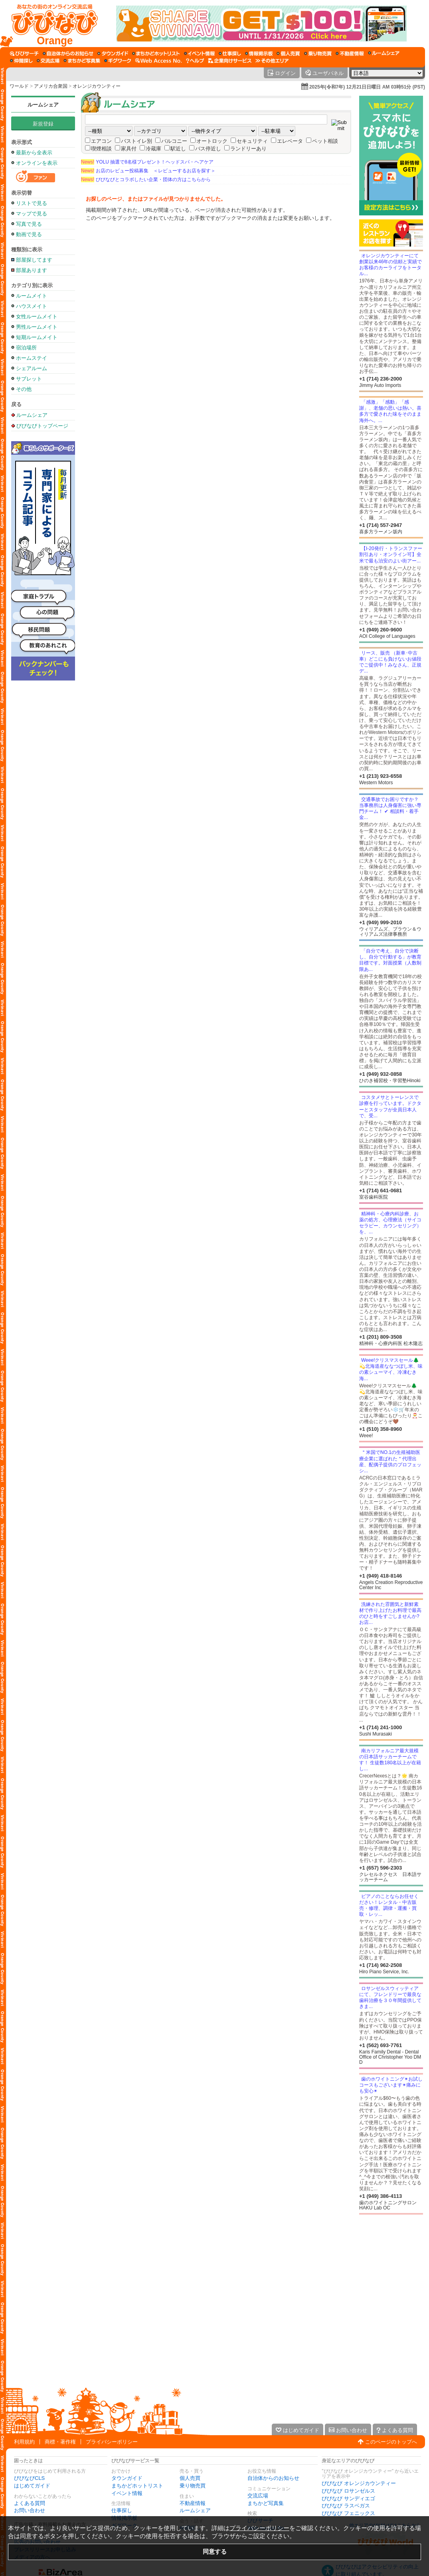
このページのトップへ (391, 2441)
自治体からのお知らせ (273, 2478)
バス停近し (208, 149)
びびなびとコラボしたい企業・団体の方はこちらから (146, 179)
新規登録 (43, 124)
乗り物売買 (193, 2486)
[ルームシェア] (383, 53)
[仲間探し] (21, 60)
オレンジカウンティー (97, 86)
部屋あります (31, 270)
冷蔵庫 (153, 149)
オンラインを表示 (36, 163)
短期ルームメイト (36, 337)
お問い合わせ (29, 2510)
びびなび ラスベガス (346, 2506)
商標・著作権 (60, 2442)
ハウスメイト (31, 306)
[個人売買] (288, 53)
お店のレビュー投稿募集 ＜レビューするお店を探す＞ (148, 171)
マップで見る (31, 213)
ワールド (19, 86)
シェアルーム (31, 368)
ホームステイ (31, 358)
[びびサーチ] (24, 53)
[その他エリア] (272, 60)
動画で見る (29, 234)
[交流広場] (48, 60)
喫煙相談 (101, 149)
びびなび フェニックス (348, 2513)
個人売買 (190, 2478)
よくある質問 (29, 2503)
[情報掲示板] (259, 53)
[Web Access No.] (158, 60)
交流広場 (257, 2496)
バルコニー (174, 141)
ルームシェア (43, 105)
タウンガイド (126, 2478)
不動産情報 (193, 2503)
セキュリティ (252, 141)
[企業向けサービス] (229, 60)
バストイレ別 (136, 141)
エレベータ (290, 141)
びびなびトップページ (42, 425)
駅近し (178, 149)
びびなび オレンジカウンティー (359, 2483)
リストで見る (31, 203)
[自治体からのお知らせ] (68, 53)
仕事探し (121, 2510)
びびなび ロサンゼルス (348, 2491)
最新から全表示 (34, 152)
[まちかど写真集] (81, 60)
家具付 (128, 149)
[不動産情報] (350, 53)
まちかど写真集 (265, 2503)
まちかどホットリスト (137, 2486)
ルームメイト (31, 295)
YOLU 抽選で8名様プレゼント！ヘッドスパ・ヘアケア (147, 162)
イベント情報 (126, 2493)
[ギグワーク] (117, 60)
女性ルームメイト (36, 316)
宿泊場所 (26, 347)
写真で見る (29, 224)
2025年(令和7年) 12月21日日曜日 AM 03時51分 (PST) (367, 87)
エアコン (101, 141)
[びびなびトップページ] (51, 23)
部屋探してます (34, 259)
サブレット (29, 378)
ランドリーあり (248, 149)
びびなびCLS (29, 2478)
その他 (24, 389)
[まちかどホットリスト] (156, 53)
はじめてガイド (32, 2486)
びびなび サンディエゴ (348, 2498)
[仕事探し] (230, 53)
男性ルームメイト (36, 326)
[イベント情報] (199, 53)
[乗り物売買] (318, 53)
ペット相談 (325, 141)
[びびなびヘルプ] (195, 60)
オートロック (211, 141)
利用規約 (24, 2442)
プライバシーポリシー (112, 2442)
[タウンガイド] (112, 53)
